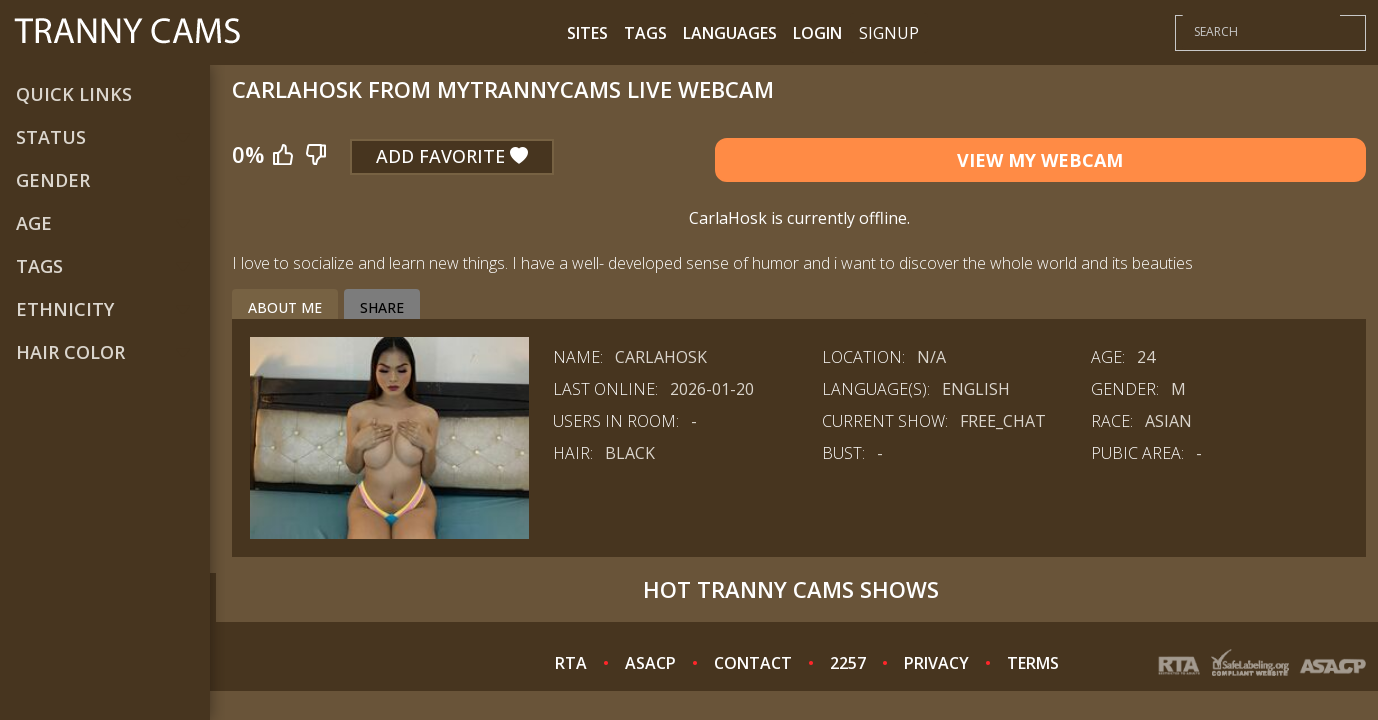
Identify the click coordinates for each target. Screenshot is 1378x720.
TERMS (1033, 663)
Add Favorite (452, 156)
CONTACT (753, 663)
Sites (587, 33)
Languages (730, 33)
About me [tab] (285, 307)
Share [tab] (382, 307)
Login (817, 33)
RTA (571, 663)
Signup (889, 33)
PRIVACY (936, 663)
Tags (645, 33)
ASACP (650, 663)
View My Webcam (1040, 160)
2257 (848, 663)
